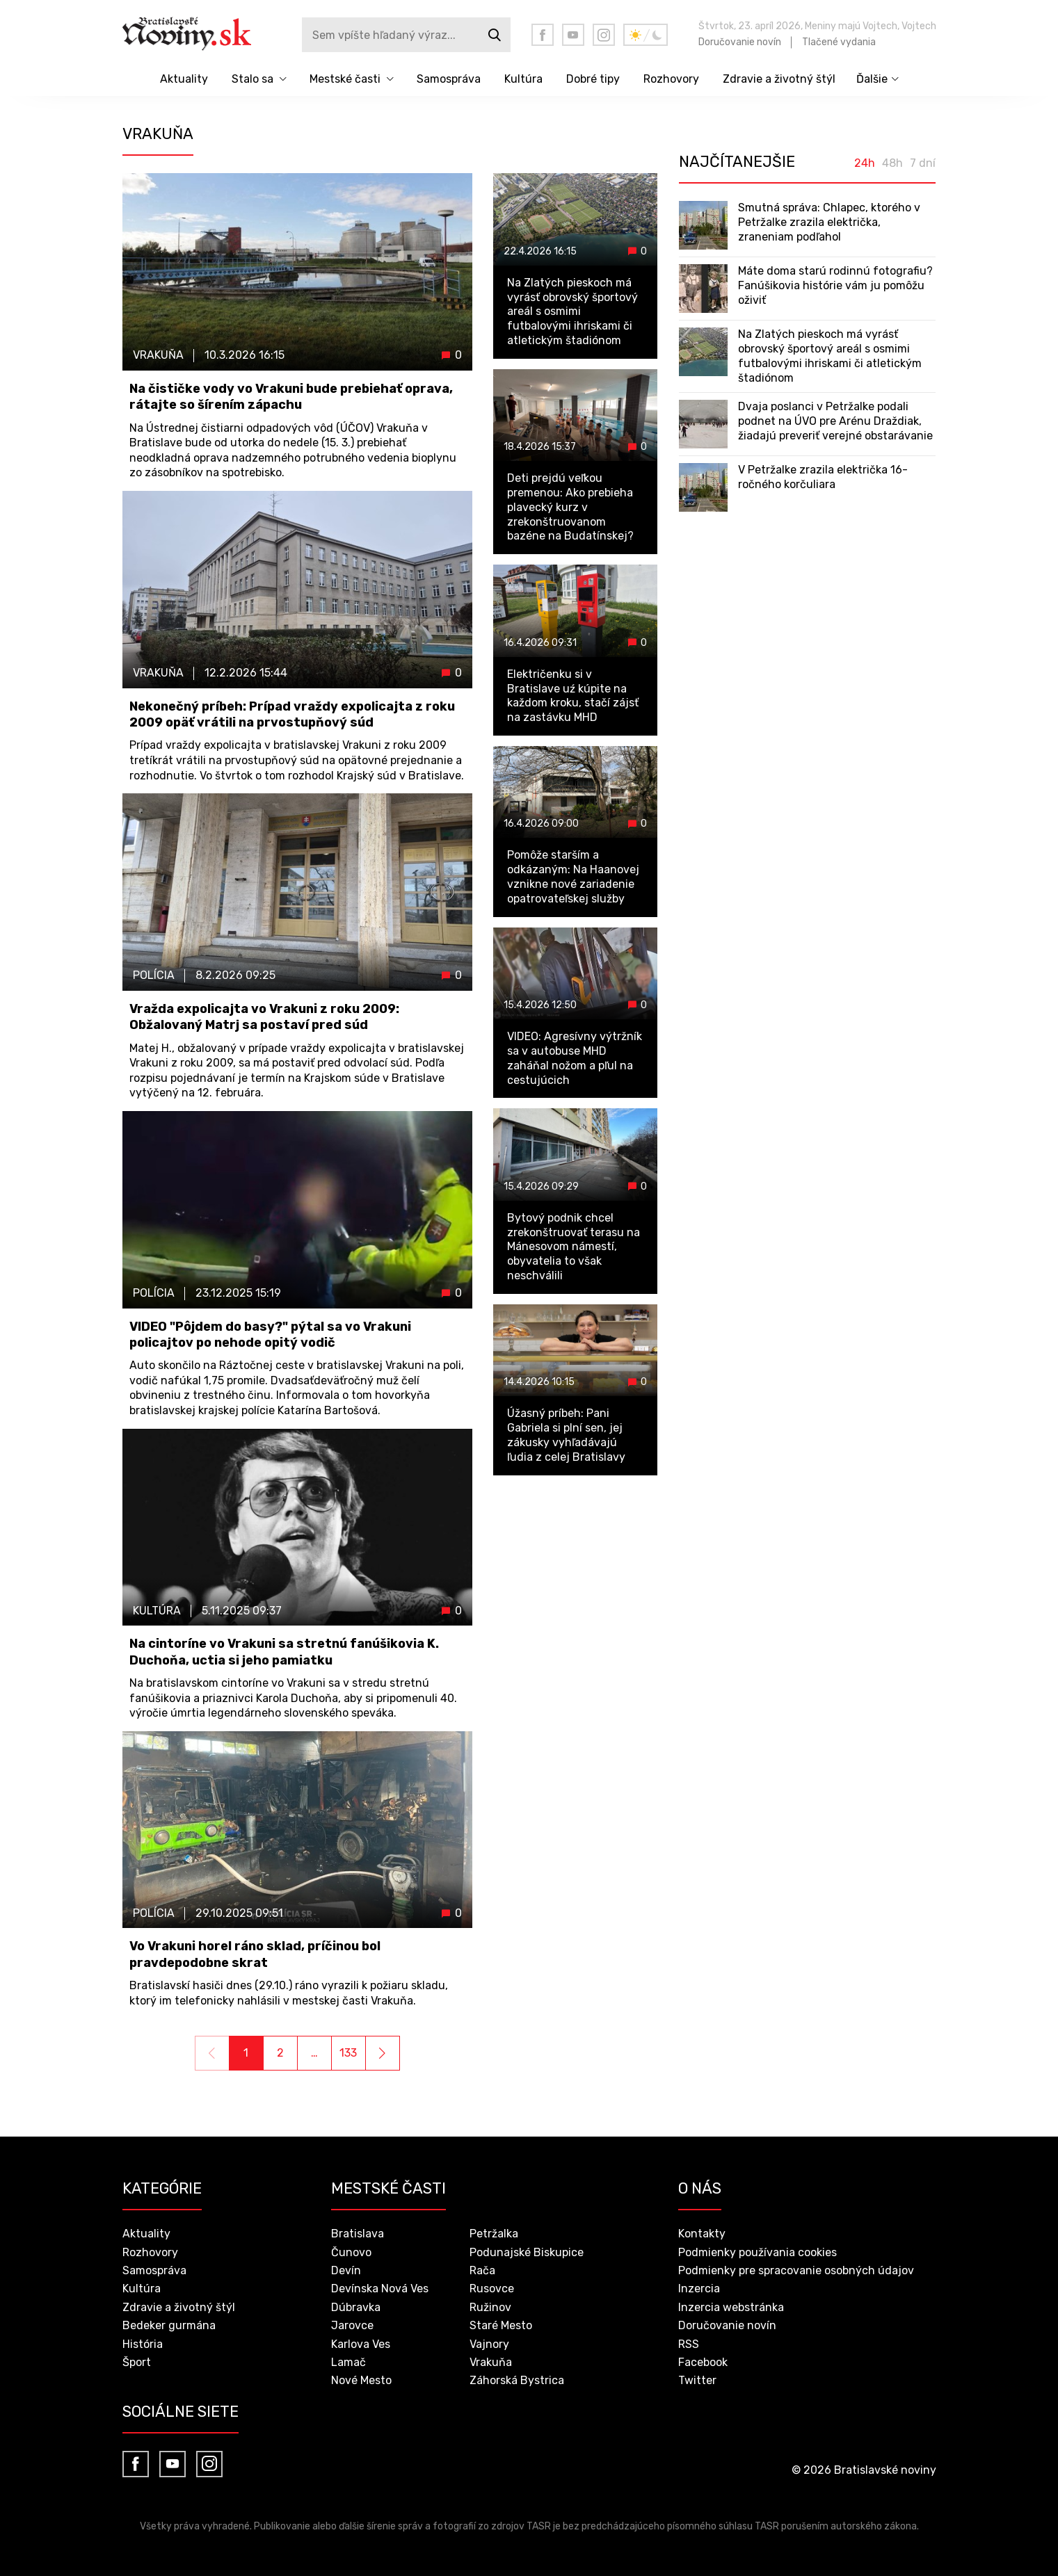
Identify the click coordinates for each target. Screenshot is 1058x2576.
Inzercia (699, 2288)
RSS (688, 2344)
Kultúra (523, 79)
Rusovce (492, 2288)
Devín (346, 2270)
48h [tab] (892, 163)
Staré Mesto (501, 2325)
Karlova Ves (360, 2344)
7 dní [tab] (923, 163)
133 (348, 2052)
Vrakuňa (491, 2362)
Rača (482, 2270)
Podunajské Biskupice (527, 2252)
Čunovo (351, 2252)
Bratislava (357, 2233)
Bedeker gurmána (169, 2325)
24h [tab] (864, 163)
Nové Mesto (361, 2380)
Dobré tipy (593, 79)
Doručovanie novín (739, 42)
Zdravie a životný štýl (779, 79)
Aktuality (184, 79)
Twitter (697, 2380)
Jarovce (352, 2325)
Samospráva (449, 79)
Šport (136, 2362)
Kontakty (702, 2233)
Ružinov (490, 2307)
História (142, 2344)
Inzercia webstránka (731, 2307)
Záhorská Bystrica (517, 2380)
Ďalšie (872, 79)
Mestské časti (345, 79)
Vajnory (489, 2344)
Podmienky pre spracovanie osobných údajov (796, 2270)
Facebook (703, 2362)
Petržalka (494, 2233)
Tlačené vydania (839, 42)
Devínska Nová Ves (379, 2288)
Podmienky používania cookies (757, 2252)
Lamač (348, 2362)
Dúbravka (355, 2307)
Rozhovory (671, 79)
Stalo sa (252, 79)
